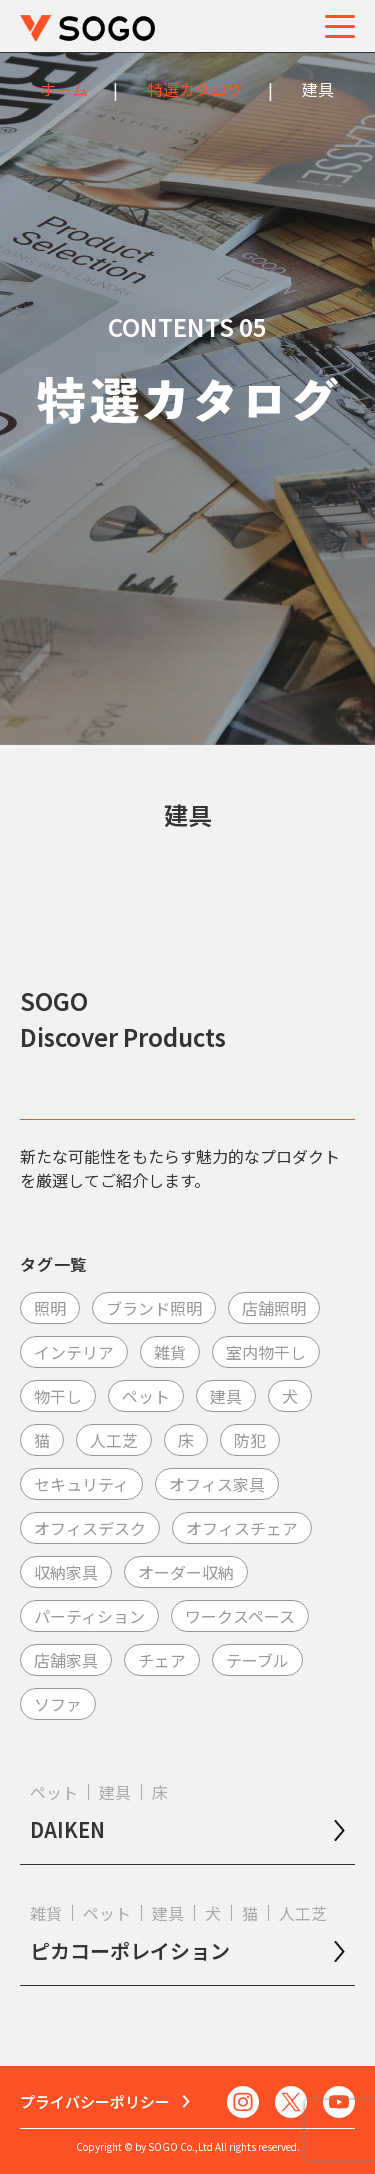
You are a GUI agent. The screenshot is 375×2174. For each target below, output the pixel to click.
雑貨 (170, 1352)
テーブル (257, 1660)
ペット (146, 1396)
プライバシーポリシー (95, 2101)
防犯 (250, 1440)
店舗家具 (66, 1660)
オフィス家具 (217, 1484)
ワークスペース (240, 1616)
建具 (226, 1396)
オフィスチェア (242, 1528)
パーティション (89, 1616)
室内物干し (266, 1352)
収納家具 (66, 1572)
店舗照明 (274, 1308)
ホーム (64, 89)
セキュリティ (81, 1484)
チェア (162, 1660)
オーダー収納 (186, 1572)
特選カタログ (195, 89)
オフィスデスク (90, 1528)
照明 (50, 1308)
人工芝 (114, 1440)
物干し (58, 1396)
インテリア (74, 1352)
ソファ (58, 1704)
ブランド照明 (154, 1308)
